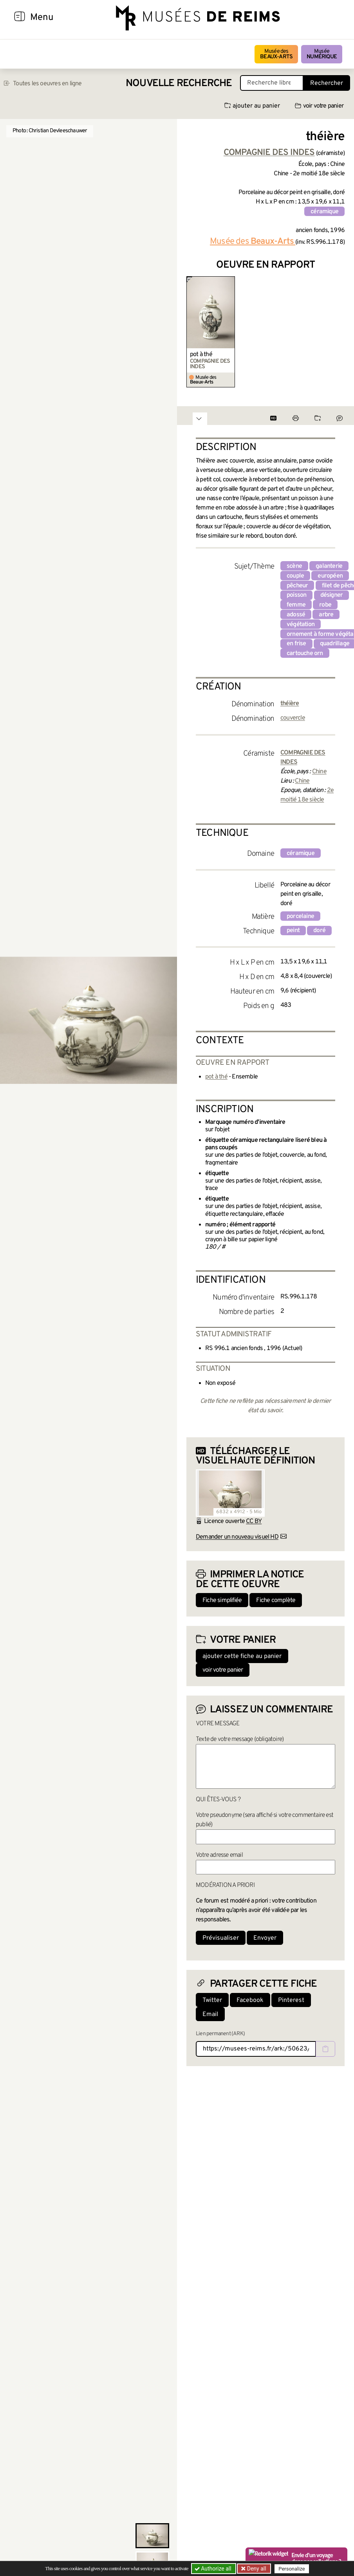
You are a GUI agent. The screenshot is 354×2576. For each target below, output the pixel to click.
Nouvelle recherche (179, 83)
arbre (326, 615)
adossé (296, 615)
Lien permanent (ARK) (220, 2034)
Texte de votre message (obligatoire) (240, 1739)
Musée (322, 54)
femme (296, 605)
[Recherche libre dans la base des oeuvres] (271, 83)
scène (294, 566)
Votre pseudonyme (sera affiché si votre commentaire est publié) (264, 1820)
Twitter (212, 2000)
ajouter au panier (252, 106)
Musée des (276, 54)
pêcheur (297, 586)
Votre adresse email (219, 1855)
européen (330, 576)
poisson (296, 595)
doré (319, 930)
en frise (296, 644)
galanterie (329, 566)
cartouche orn (305, 653)
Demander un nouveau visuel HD (237, 1537)
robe (325, 605)
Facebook (250, 2000)
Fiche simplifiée (222, 1600)
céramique (324, 212)
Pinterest (291, 2000)
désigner (331, 595)
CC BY (254, 1521)
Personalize (291, 2569)
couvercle (292, 718)
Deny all (256, 2568)
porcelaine (300, 916)
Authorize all (213, 2568)
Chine (319, 772)
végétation (300, 624)
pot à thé (201, 354)
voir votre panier (319, 106)
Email (210, 2014)
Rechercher (326, 83)
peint (293, 930)
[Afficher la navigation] (19, 17)
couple (295, 576)
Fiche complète (275, 1600)
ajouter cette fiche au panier (242, 1656)
